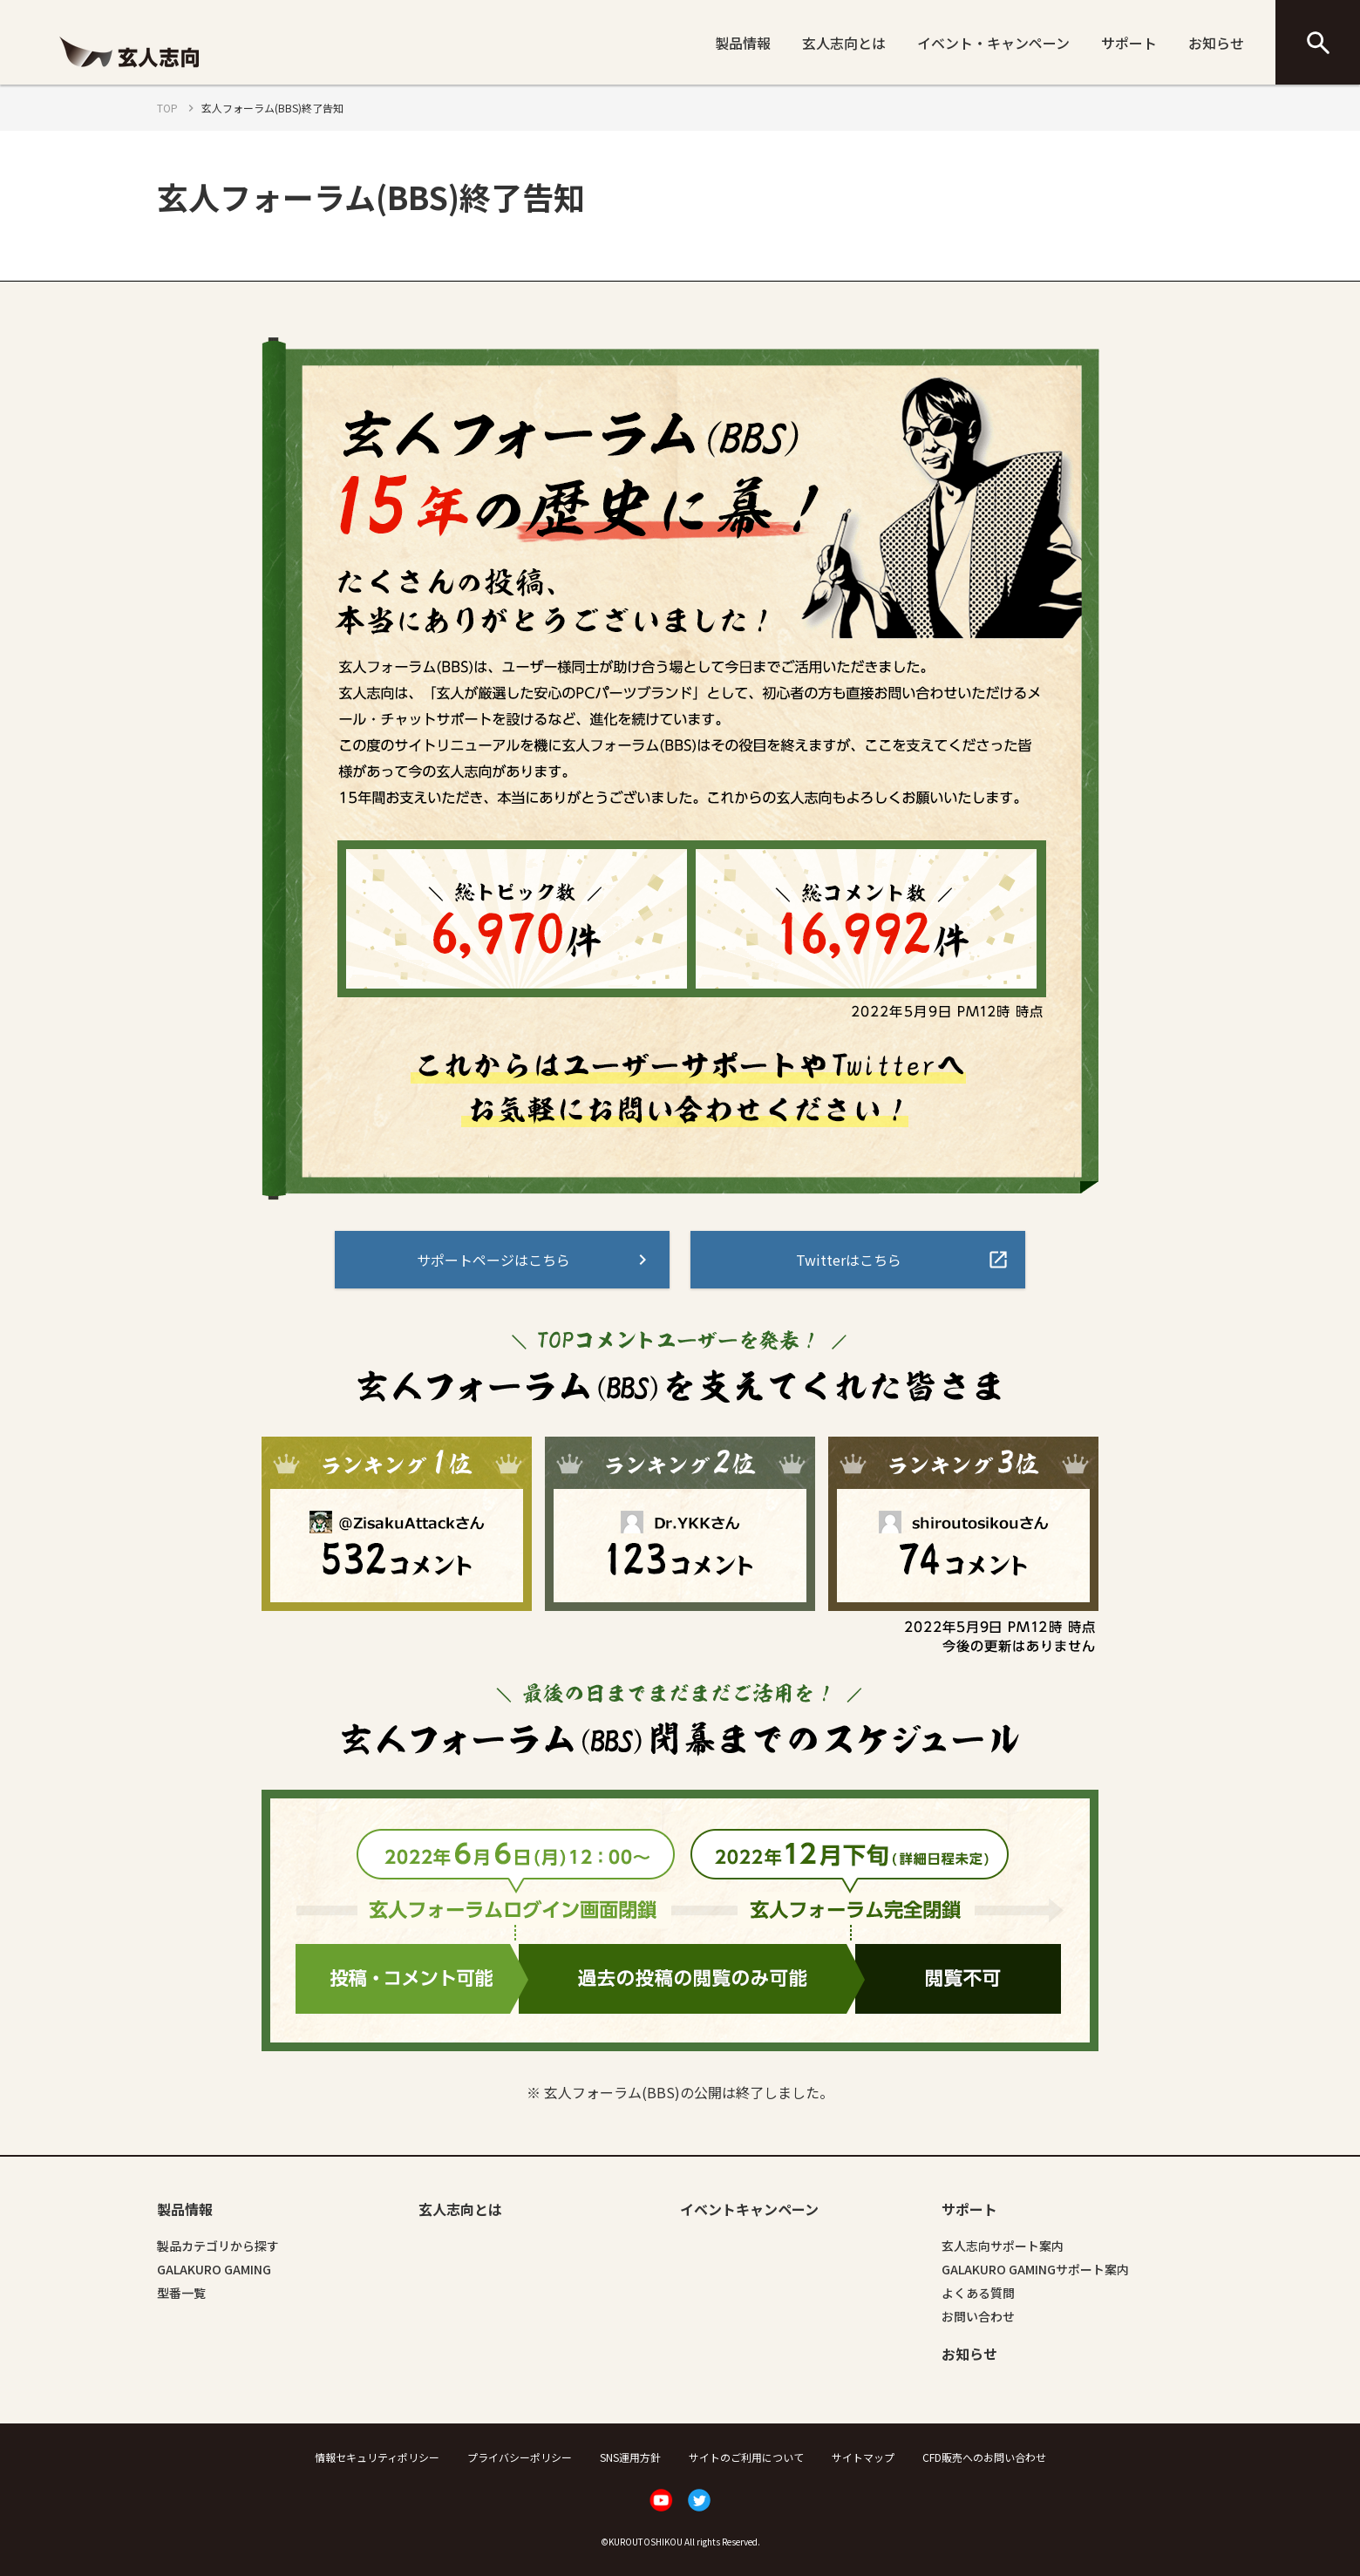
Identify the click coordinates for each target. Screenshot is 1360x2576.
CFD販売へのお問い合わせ (984, 2457)
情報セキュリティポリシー (377, 2457)
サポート (1129, 42)
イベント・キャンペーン (993, 42)
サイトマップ (863, 2457)
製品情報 (743, 42)
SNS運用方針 (630, 2457)
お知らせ (1216, 42)
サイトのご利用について (746, 2457)
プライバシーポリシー (519, 2457)
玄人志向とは (844, 42)
